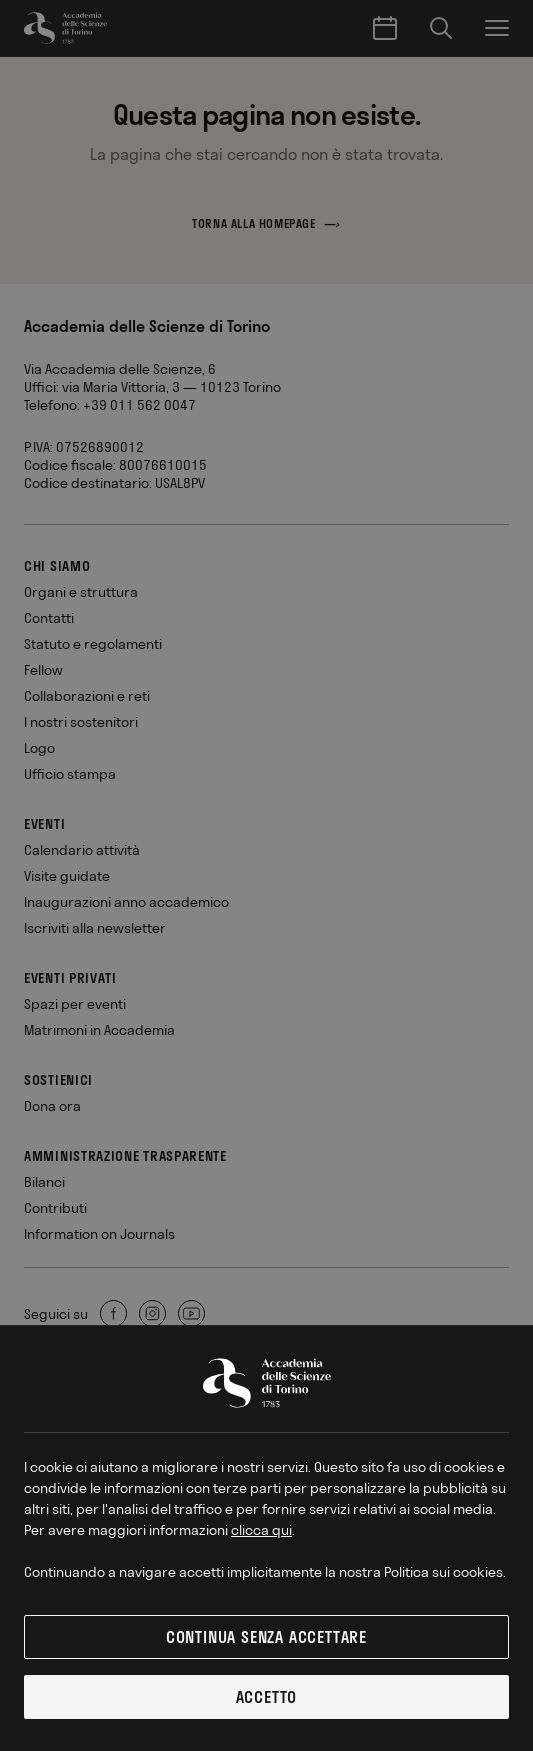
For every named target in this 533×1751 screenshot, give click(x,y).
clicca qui (261, 1530)
